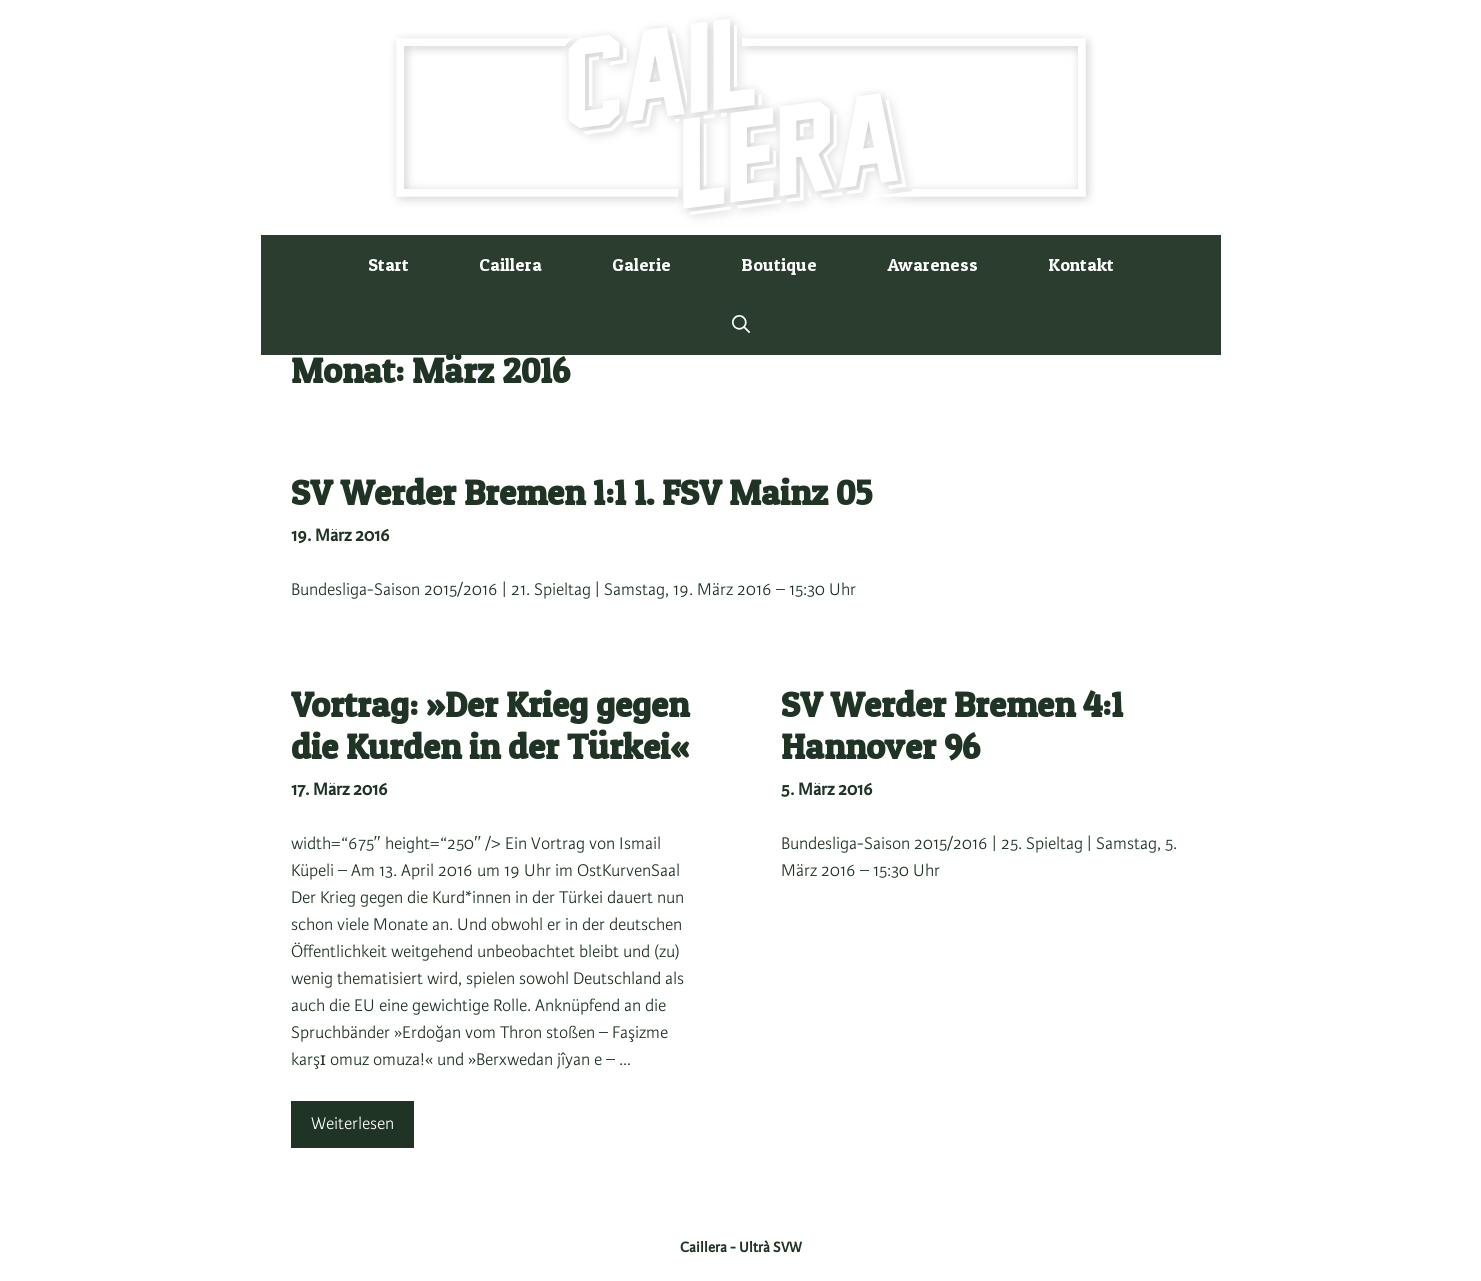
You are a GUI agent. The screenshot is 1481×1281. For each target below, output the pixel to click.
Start (388, 264)
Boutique (779, 264)
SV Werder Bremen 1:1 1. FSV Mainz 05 (581, 492)
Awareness (932, 264)
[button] (741, 325)
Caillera (510, 264)
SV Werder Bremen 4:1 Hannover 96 (952, 725)
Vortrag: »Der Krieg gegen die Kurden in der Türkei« (490, 725)
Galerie (641, 264)
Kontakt (1081, 264)
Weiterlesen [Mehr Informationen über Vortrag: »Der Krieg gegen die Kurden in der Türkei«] (352, 1124)
